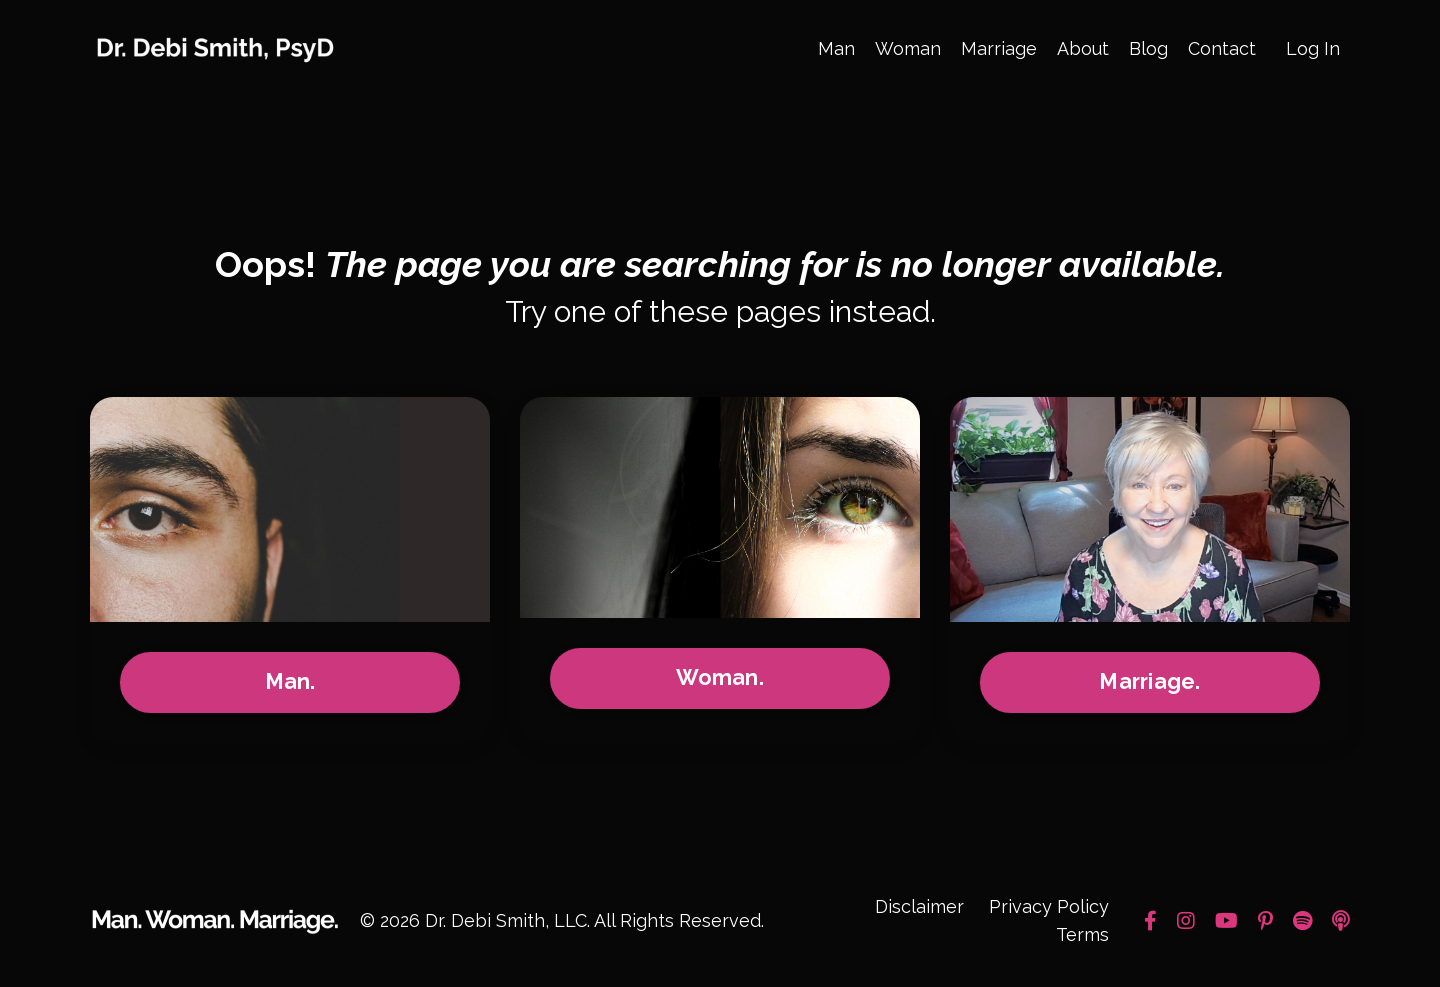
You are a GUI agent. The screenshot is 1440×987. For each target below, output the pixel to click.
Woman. (720, 679)
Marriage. (1149, 683)
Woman (908, 48)
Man (836, 48)
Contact (1222, 48)
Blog (1148, 48)
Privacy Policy (1049, 907)
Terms (1082, 936)
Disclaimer (919, 907)
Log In (1313, 48)
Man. (290, 683)
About (1083, 48)
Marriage (999, 48)
